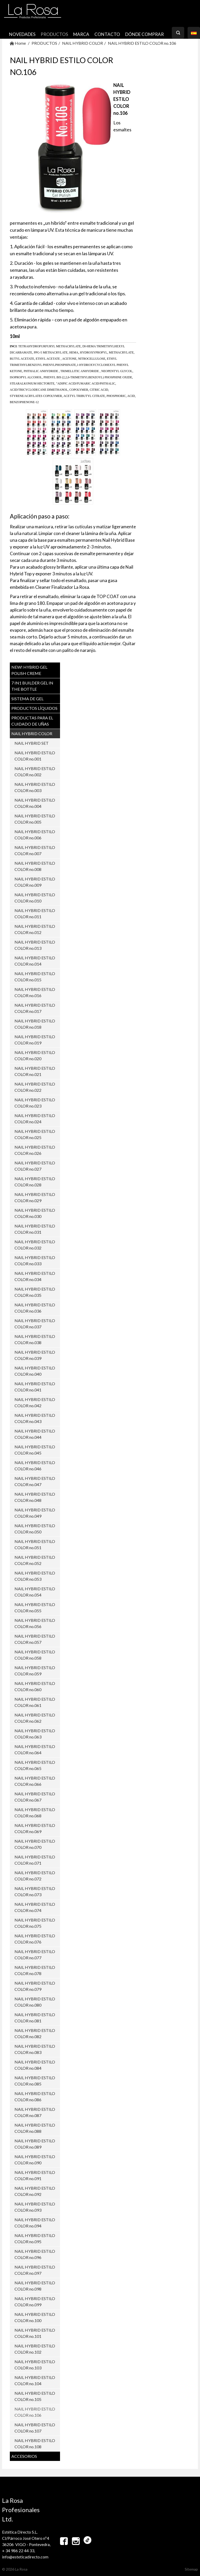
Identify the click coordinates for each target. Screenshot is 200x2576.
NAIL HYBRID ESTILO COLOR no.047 (34, 1481)
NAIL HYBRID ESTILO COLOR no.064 (34, 1749)
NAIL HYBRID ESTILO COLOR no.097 (34, 2270)
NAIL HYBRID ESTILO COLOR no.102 (34, 2348)
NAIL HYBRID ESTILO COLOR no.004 (34, 803)
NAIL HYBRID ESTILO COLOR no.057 (34, 1639)
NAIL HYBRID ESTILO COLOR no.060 (34, 1686)
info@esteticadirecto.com (25, 2556)
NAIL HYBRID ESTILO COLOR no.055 (34, 1607)
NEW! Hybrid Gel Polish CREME (29, 670)
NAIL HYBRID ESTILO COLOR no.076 (34, 1938)
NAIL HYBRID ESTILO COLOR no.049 (34, 1512)
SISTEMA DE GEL (27, 698)
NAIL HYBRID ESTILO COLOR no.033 (34, 1260)
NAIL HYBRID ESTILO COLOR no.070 (34, 1844)
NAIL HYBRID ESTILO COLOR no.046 (34, 1465)
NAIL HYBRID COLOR (82, 43)
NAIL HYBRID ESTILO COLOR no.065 (34, 1765)
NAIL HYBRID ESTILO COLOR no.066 (34, 1781)
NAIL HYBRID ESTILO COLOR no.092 (34, 2191)
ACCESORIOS (24, 2456)
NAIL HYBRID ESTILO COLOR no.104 (34, 2380)
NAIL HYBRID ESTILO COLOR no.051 (34, 1544)
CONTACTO (107, 34)
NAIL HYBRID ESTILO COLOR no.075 (34, 1923)
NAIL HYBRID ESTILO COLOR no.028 (34, 1181)
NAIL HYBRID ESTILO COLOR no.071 (34, 1859)
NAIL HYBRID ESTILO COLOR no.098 (34, 2285)
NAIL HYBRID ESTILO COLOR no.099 (34, 2301)
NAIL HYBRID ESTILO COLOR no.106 (142, 43)
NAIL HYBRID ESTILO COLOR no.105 (34, 2396)
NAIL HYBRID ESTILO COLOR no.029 (34, 1197)
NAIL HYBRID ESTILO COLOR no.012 (34, 929)
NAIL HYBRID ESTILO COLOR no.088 (34, 2128)
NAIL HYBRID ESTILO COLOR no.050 (34, 1528)
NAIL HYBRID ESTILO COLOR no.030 (34, 1213)
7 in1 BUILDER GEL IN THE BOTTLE (32, 685)
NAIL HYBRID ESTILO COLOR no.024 (34, 1118)
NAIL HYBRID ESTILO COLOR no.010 (34, 897)
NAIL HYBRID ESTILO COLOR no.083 (34, 2049)
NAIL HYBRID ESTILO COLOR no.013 (34, 945)
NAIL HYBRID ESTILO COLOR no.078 (34, 1970)
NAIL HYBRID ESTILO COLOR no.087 (34, 2112)
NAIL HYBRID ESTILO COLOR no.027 (34, 1165)
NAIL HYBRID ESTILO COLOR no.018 (34, 1023)
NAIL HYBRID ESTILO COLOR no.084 (34, 2064)
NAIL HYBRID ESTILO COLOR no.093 (34, 2206)
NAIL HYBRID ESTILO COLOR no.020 (34, 1055)
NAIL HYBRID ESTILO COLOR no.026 (34, 1150)
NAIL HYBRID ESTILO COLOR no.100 (34, 2317)
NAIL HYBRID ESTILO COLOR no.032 (34, 1244)
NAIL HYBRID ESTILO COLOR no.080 (34, 2001)
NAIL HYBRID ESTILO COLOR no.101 (34, 2333)
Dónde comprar (144, 34)
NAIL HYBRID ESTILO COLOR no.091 (34, 2175)
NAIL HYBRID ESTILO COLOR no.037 (34, 1323)
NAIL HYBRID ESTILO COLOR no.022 (34, 1087)
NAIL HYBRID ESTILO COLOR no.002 (34, 771)
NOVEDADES (22, 34)
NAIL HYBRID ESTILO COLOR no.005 (34, 818)
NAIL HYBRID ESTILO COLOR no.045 (34, 1449)
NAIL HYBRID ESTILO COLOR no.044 (34, 1434)
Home (18, 43)
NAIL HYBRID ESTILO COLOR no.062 (34, 1717)
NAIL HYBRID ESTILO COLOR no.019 (34, 1039)
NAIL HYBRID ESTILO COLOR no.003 (34, 787)
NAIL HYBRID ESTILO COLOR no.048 (34, 1497)
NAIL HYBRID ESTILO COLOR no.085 (34, 2080)
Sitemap (191, 2569)
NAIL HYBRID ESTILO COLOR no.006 (34, 834)
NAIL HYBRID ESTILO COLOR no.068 (34, 1812)
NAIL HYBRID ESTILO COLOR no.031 (34, 1228)
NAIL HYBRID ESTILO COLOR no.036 (34, 1307)
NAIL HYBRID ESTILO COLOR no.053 (34, 1575)
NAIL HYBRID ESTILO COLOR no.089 (34, 2143)
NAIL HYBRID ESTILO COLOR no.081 (34, 2017)
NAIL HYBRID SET (31, 743)
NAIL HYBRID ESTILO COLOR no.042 (34, 1402)
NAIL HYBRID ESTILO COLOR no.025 (34, 1134)
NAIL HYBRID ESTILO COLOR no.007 (34, 850)
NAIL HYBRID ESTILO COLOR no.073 (34, 1891)
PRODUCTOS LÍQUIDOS (34, 708)
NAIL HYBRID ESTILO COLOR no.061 (34, 1702)
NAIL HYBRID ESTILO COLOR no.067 (34, 1796)
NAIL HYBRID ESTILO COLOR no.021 (34, 1071)
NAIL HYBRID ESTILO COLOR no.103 (34, 2364)
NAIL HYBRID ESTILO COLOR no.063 (34, 1733)
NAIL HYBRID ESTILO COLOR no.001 (34, 755)
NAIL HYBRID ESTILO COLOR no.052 (34, 1560)
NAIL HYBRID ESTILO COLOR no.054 (34, 1591)
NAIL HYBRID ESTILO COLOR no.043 (34, 1418)
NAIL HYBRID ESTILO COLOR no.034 (34, 1276)
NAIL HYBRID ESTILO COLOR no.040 (34, 1370)
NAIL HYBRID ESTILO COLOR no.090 (34, 2159)
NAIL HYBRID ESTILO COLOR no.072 (34, 1875)
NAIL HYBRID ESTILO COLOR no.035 (34, 1292)
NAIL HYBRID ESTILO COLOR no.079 (34, 1986)
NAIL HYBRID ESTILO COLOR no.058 (34, 1654)
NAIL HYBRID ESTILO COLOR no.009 (34, 881)
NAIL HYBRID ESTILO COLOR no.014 (34, 960)
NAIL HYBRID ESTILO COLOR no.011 (34, 913)
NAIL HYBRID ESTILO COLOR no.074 (34, 1907)
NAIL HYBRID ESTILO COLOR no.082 (34, 2033)
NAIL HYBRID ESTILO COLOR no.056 (34, 1623)
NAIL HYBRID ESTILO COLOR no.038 (34, 1339)
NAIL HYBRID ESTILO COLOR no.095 (34, 2238)
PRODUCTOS (54, 34)
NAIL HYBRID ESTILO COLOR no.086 (34, 2096)
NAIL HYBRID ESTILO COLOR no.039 (34, 1355)
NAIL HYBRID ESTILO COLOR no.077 (34, 1954)
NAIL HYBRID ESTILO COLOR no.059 (34, 1670)
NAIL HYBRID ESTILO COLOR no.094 (34, 2222)
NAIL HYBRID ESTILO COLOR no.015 (34, 976)
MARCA (81, 34)
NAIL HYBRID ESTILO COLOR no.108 (34, 2443)
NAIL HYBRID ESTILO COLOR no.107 (34, 2427)
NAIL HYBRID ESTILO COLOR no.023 (34, 1102)
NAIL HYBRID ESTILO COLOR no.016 (34, 992)
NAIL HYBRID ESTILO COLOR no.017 (34, 1008)
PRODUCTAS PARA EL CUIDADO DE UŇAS (32, 720)
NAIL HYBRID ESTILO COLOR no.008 (34, 866)
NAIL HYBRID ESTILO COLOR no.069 (34, 1828)
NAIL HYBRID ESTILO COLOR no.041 (34, 1386)
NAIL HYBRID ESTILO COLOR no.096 (34, 2254)
